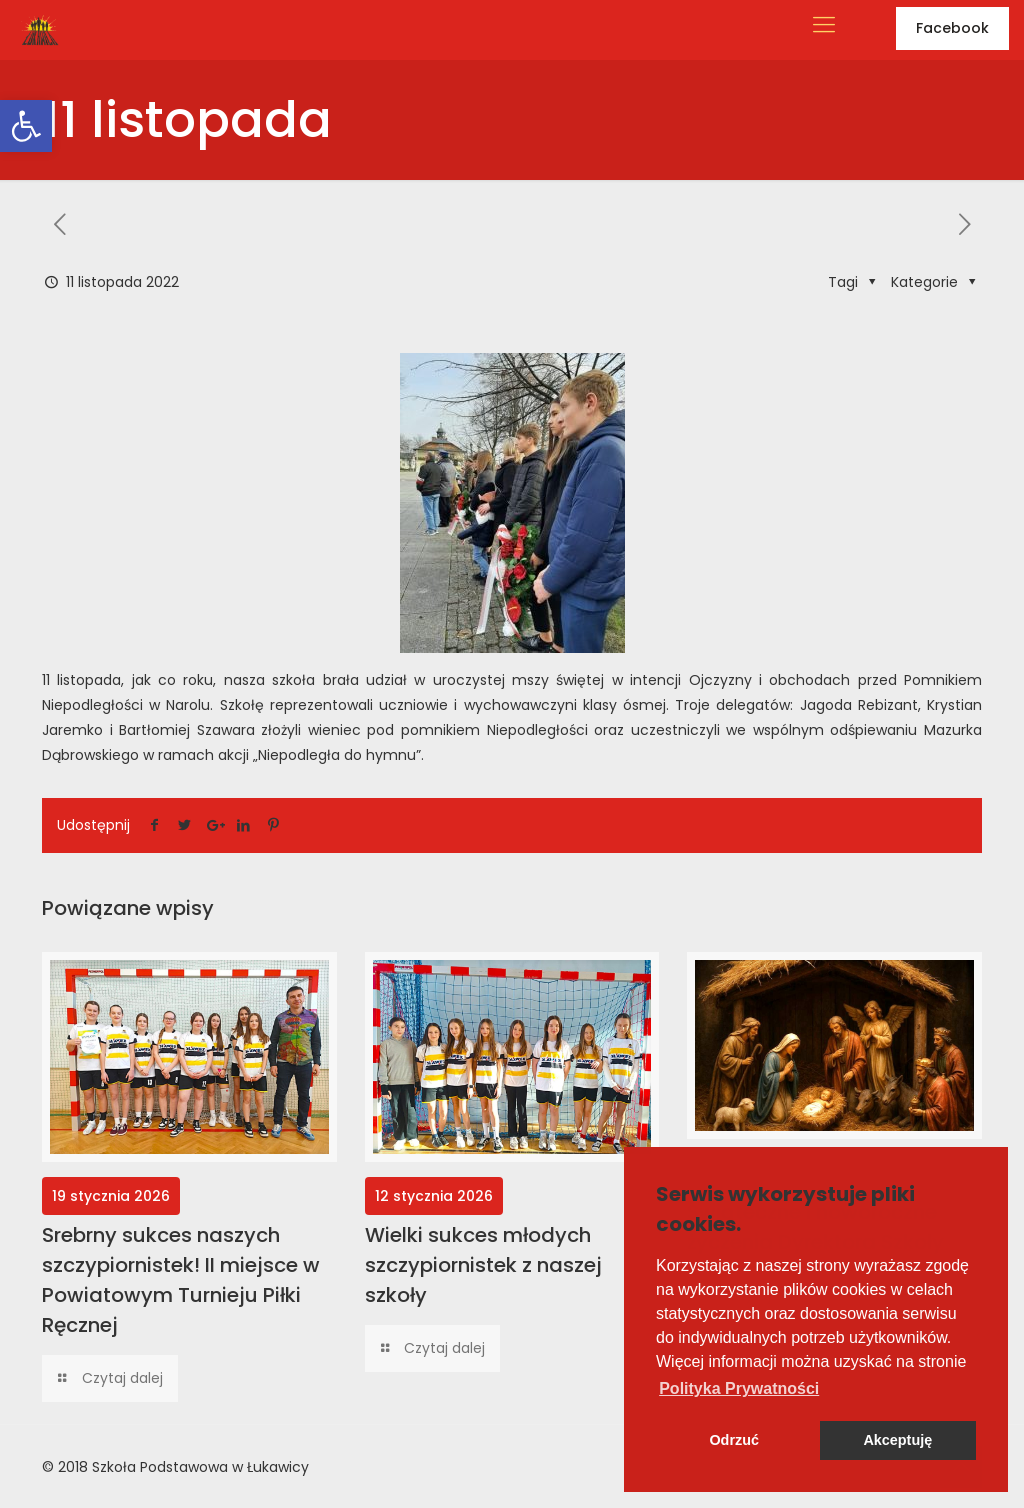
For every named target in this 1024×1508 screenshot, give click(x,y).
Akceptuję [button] (897, 1440)
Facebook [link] (952, 28)
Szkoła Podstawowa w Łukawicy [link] (200, 1467)
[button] (739, 1389)
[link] (26, 126)
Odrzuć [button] (734, 1440)
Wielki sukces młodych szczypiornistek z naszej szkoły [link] (483, 1265)
